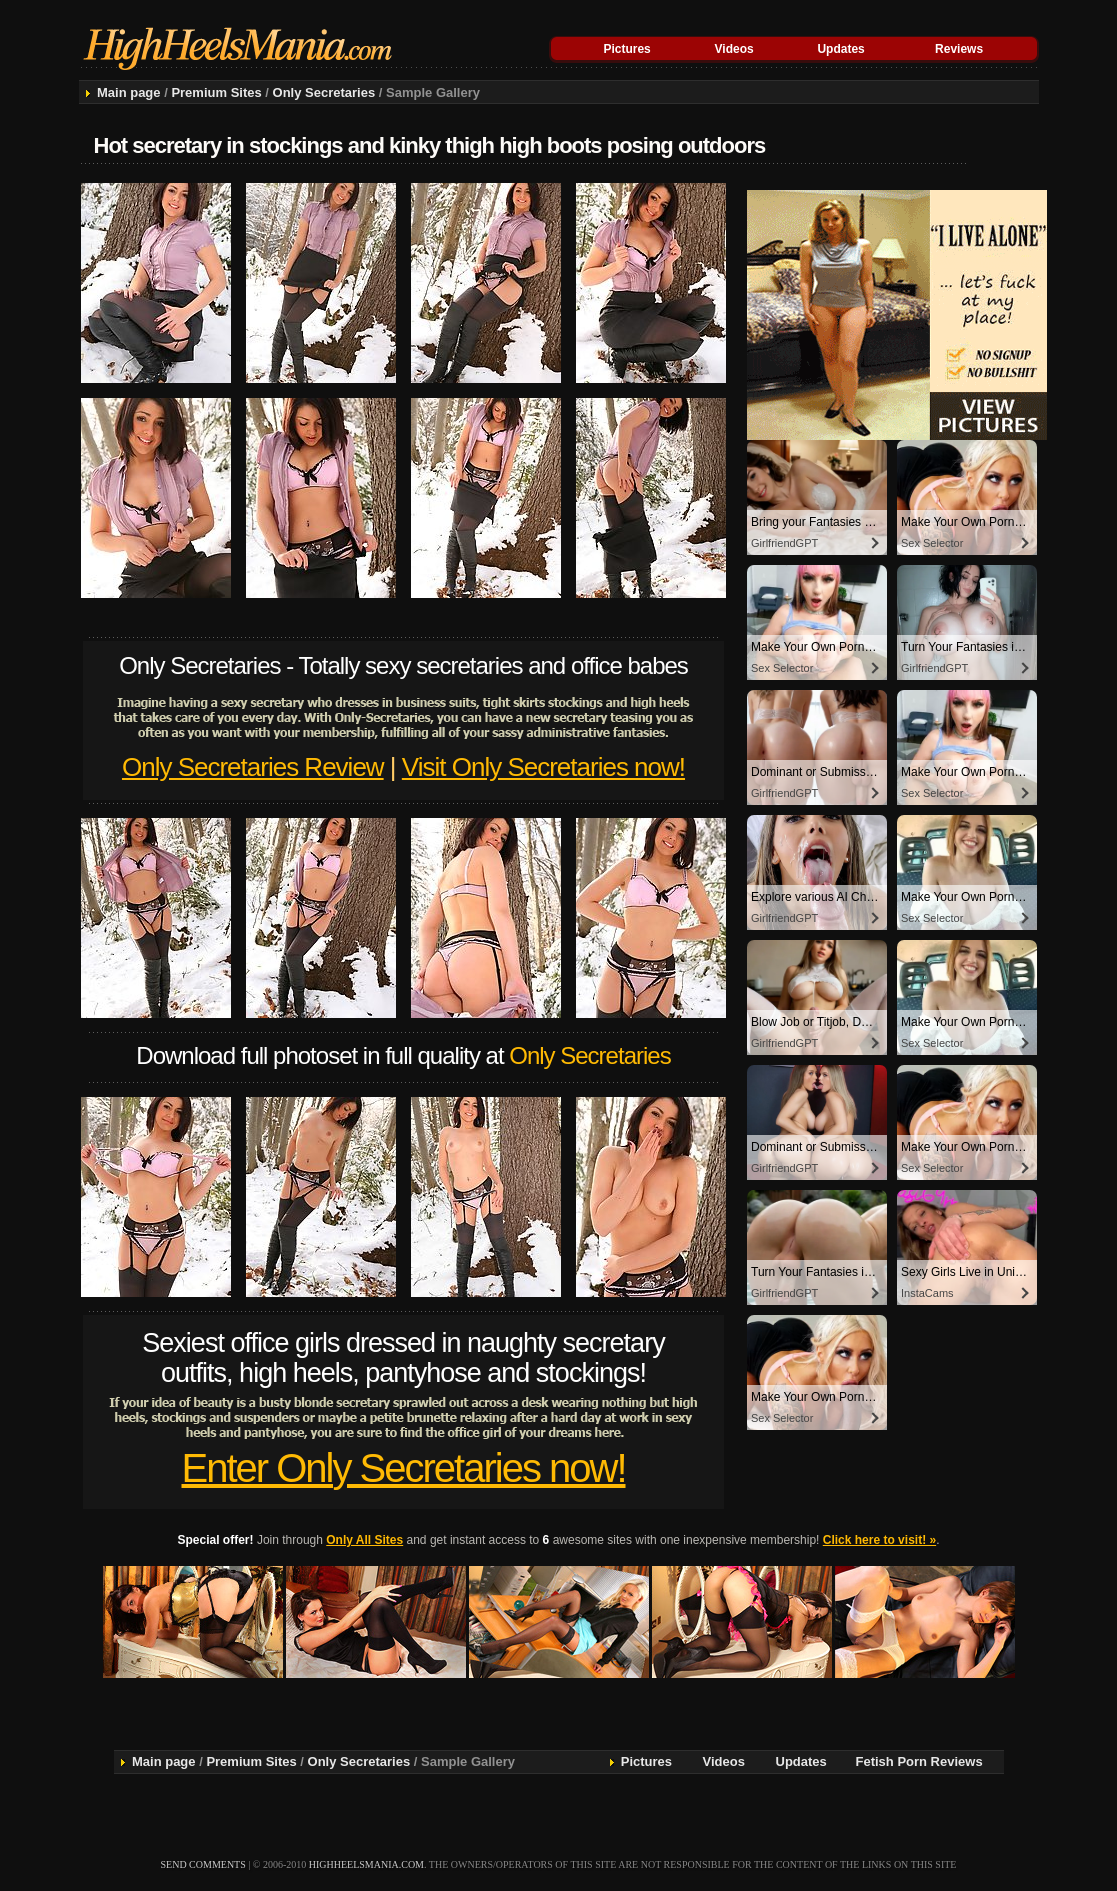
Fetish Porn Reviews (919, 1761)
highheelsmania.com (366, 1864)
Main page (129, 92)
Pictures (626, 49)
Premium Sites (216, 92)
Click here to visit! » (879, 1540)
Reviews (959, 49)
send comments (203, 1864)
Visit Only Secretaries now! (543, 767)
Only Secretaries (324, 92)
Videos (734, 49)
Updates (840, 49)
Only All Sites (364, 1540)
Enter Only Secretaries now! (404, 1468)
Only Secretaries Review (253, 767)
